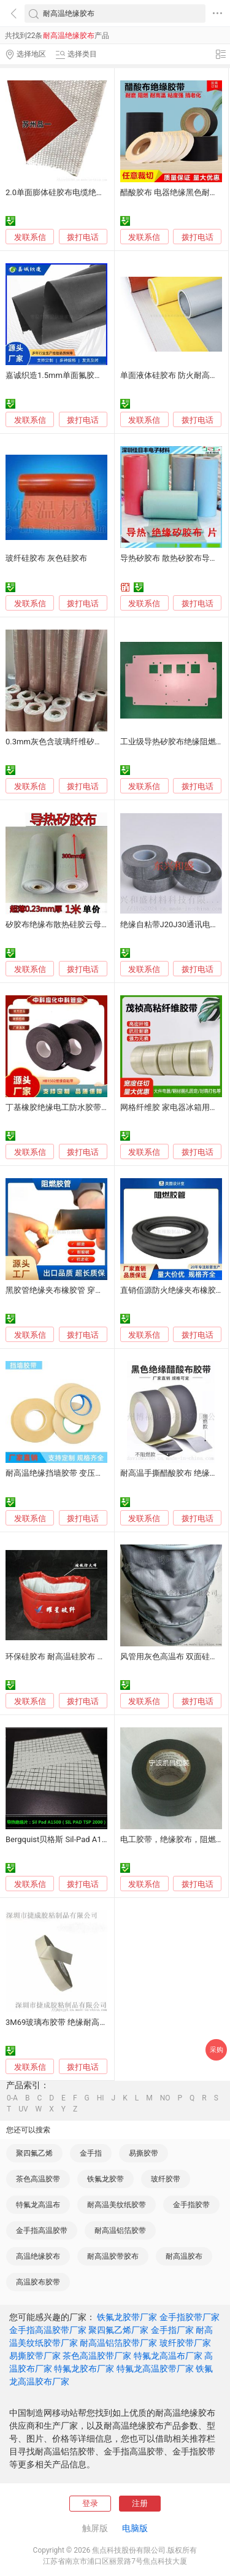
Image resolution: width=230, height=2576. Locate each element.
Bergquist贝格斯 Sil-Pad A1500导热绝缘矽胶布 (88, 1839)
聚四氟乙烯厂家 (118, 2330)
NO (165, 2098)
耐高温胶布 (184, 2256)
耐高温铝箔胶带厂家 (118, 2343)
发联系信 (30, 237)
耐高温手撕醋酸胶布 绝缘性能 (173, 1473)
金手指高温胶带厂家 (47, 2330)
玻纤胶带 (165, 2179)
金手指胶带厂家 (189, 2317)
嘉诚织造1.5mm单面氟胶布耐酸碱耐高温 (78, 375)
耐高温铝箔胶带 (120, 2230)
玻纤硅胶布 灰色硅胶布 (46, 558)
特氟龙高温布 (38, 2204)
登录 (90, 2503)
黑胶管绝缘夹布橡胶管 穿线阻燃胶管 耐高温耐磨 (91, 1290)
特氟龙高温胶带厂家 (155, 2369)
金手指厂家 (172, 2330)
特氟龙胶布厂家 (84, 2369)
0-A (12, 2098)
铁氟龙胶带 (105, 2179)
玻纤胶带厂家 (185, 2343)
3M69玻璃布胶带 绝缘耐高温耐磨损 (69, 2022)
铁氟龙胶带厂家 (127, 2317)
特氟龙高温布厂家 (168, 2356)
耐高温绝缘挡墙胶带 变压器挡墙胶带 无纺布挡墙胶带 (99, 1473)
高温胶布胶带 (38, 2282)
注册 (140, 2503)
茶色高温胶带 (38, 2179)
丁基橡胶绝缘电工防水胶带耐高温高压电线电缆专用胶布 (105, 1107)
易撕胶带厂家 (35, 2356)
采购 (216, 2050)
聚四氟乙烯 (34, 2153)
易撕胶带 (143, 2153)
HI (100, 2098)
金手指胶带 (191, 2204)
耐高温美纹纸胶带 (116, 2204)
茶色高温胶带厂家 (97, 2356)
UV (23, 2109)
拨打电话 (83, 237)
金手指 (91, 2153)
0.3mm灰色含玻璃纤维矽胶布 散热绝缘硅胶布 (87, 741)
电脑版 (135, 2528)
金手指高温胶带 (41, 2230)
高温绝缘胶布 (38, 2256)
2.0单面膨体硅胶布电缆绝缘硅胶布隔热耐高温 (87, 192)
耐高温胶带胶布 (113, 2256)
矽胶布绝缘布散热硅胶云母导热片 (65, 924)
